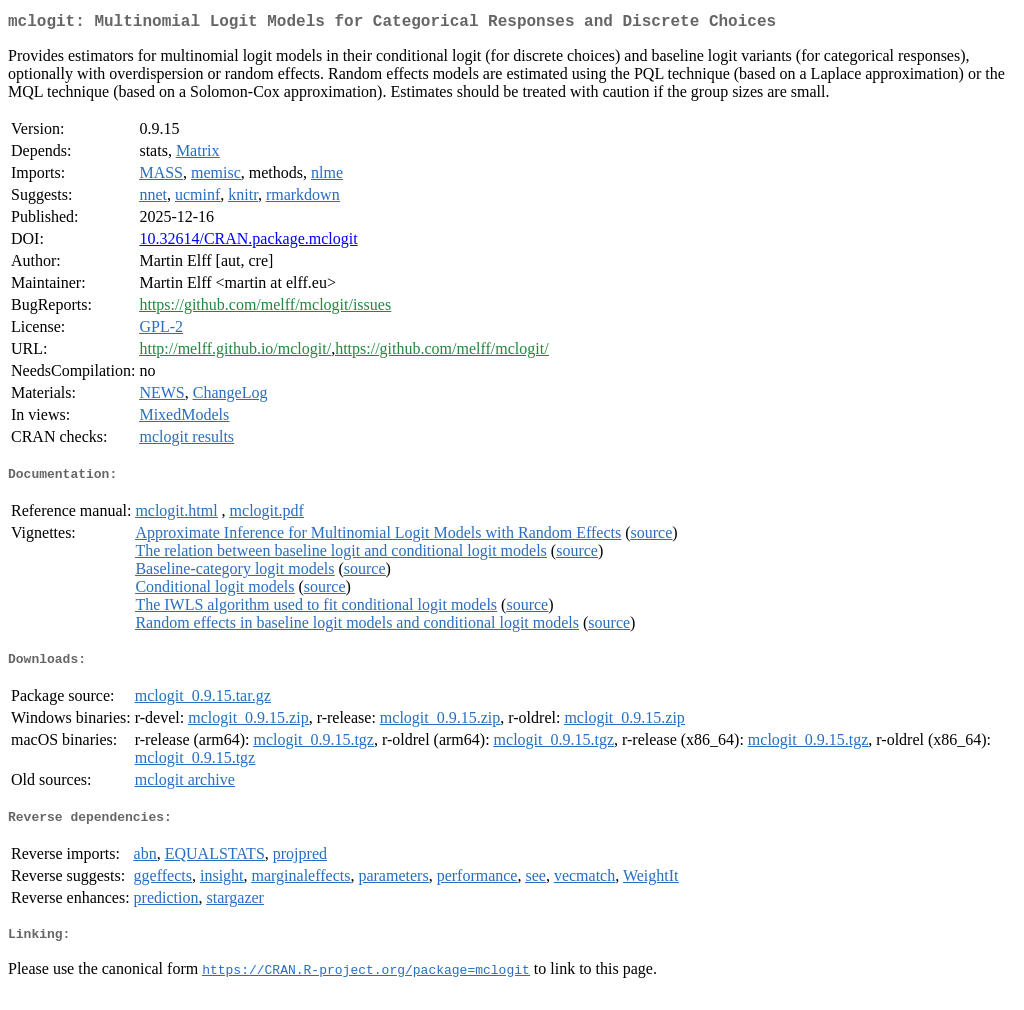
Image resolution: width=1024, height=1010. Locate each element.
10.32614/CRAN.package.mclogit (248, 242)
